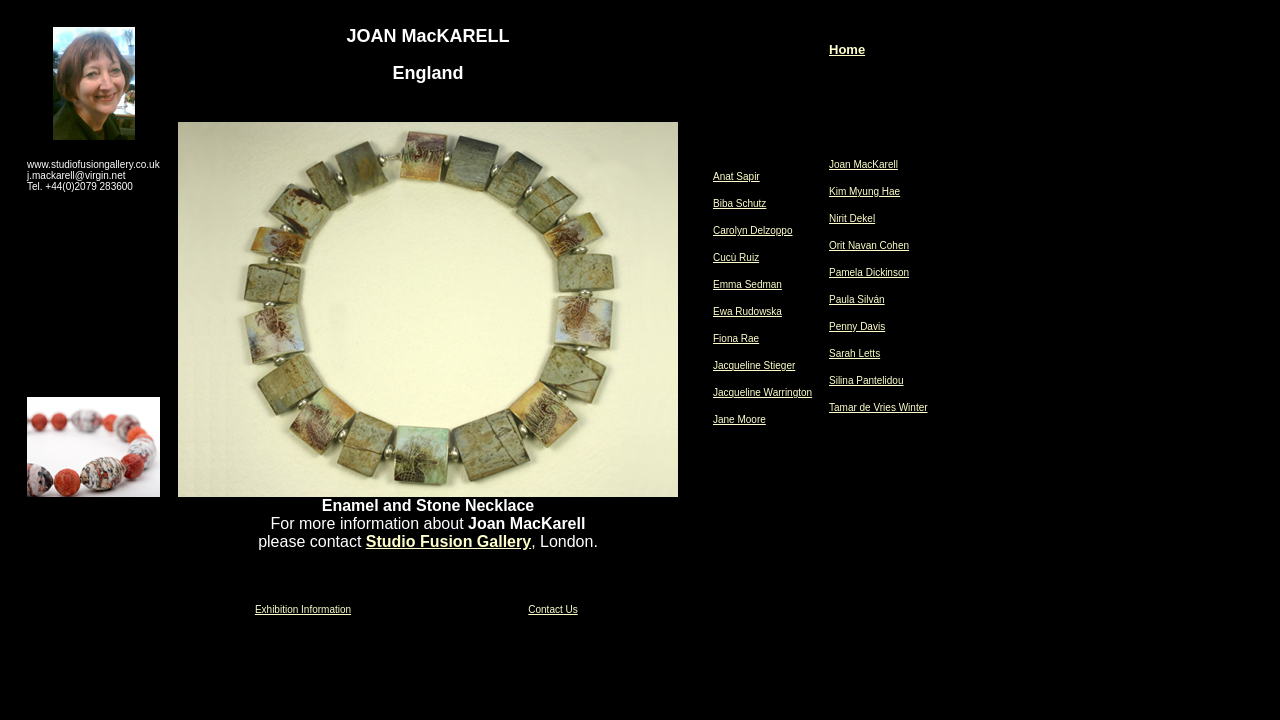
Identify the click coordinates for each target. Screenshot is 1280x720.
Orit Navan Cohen (869, 245)
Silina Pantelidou (866, 380)
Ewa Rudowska (747, 311)
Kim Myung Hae (864, 191)
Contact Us (552, 609)
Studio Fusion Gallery (448, 541)
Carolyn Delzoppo (753, 230)
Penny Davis (857, 326)
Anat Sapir (736, 176)
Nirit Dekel (852, 218)
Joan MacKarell (863, 164)
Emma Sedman (747, 284)
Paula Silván (857, 299)
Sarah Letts (854, 353)
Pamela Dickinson (869, 272)
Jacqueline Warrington (762, 392)
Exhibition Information (303, 609)
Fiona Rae (736, 338)
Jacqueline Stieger (754, 365)
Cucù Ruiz (736, 257)
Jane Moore (739, 419)
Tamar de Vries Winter (878, 407)
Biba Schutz (739, 203)
